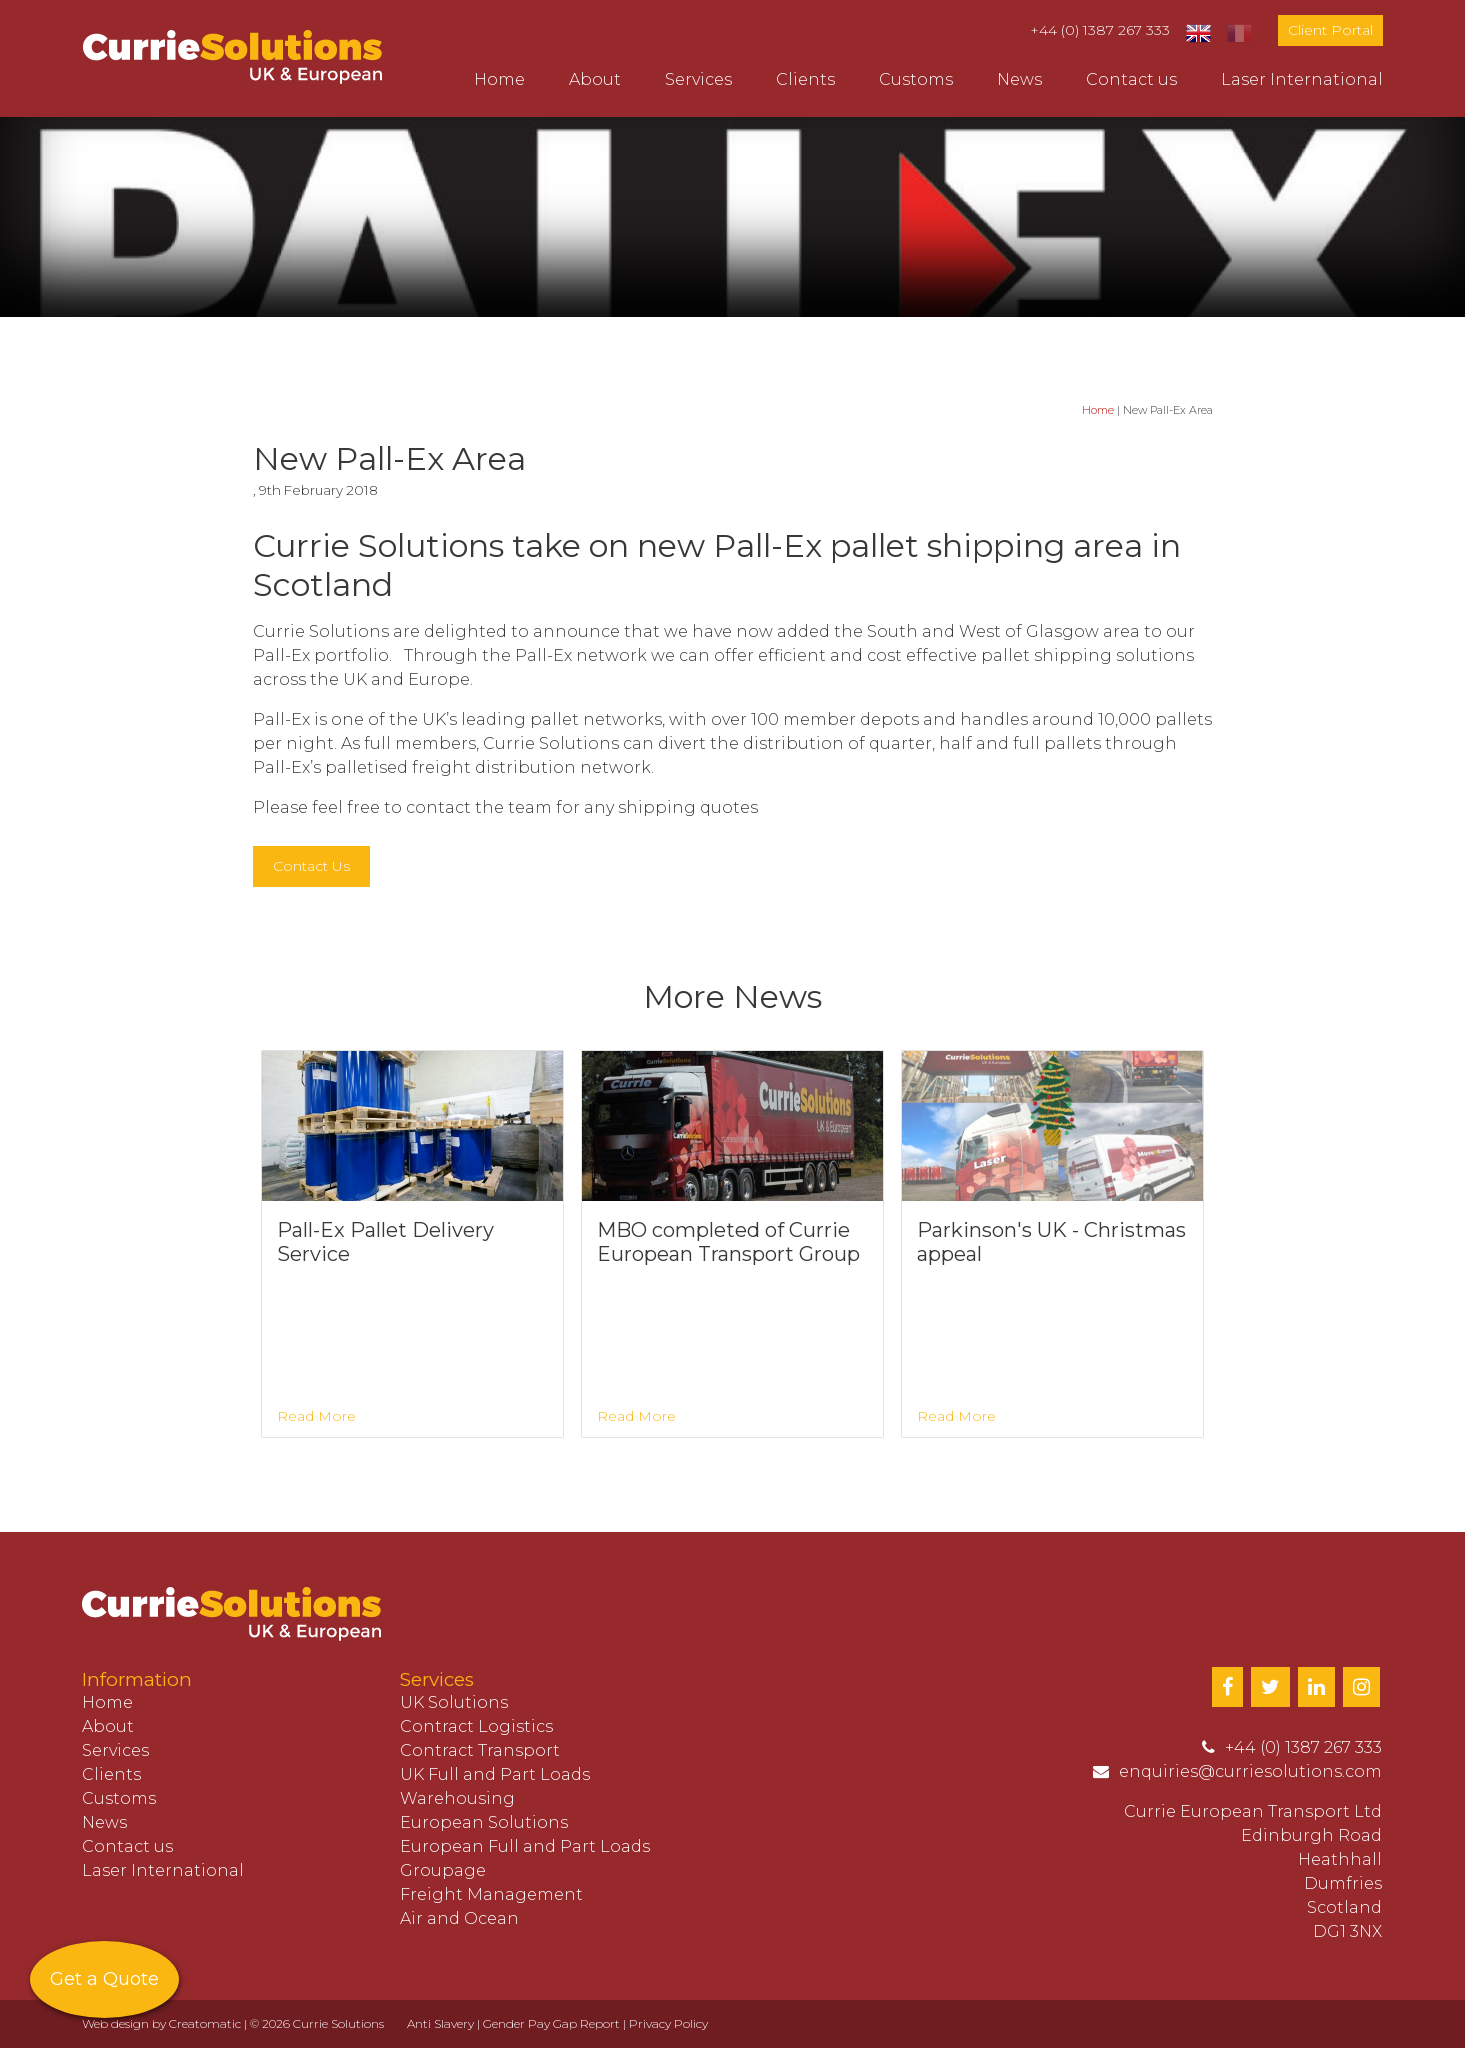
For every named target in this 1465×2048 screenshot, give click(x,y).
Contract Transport (480, 1750)
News (1019, 79)
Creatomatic (205, 2023)
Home (499, 79)
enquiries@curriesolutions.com (1250, 1771)
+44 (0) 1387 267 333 (1100, 30)
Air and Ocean (459, 1918)
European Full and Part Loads (525, 1846)
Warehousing (457, 1798)
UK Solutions (454, 1702)
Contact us (1131, 79)
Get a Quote (104, 1979)
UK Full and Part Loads (495, 1774)
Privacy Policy (668, 2023)
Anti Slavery (440, 2023)
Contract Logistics (476, 1726)
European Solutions (484, 1822)
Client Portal (1330, 30)
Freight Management (491, 1894)
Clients (805, 79)
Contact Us (311, 866)
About (595, 79)
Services (698, 79)
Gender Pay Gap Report (551, 2023)
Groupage (443, 1870)
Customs (916, 79)
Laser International (1302, 79)
